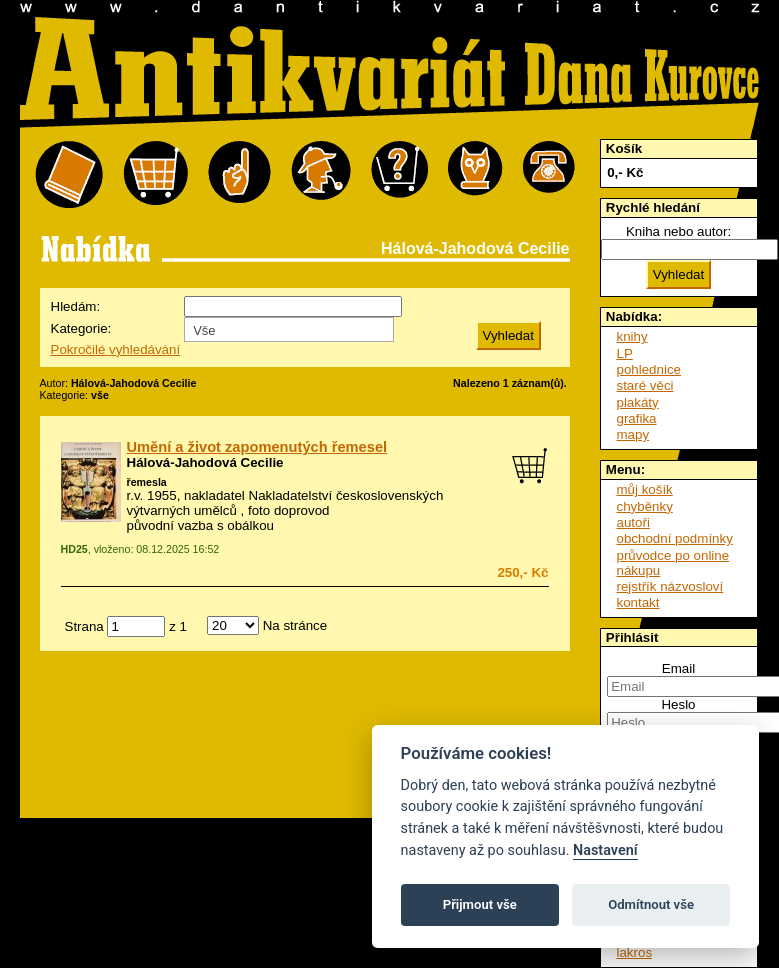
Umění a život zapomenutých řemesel (257, 447)
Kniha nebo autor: (678, 231)
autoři (633, 522)
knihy (632, 336)
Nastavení (605, 850)
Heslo (678, 704)
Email (678, 668)
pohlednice (649, 369)
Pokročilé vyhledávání (116, 349)
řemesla (147, 482)
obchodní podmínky (675, 538)
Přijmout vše (480, 904)
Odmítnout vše (651, 904)
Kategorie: (81, 328)
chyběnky (645, 506)
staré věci (645, 385)
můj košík (645, 489)
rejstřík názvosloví (670, 586)
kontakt (638, 602)
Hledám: (76, 306)
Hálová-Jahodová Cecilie (205, 462)
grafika (637, 418)
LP (625, 353)
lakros (635, 952)
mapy (633, 434)
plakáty (638, 402)
